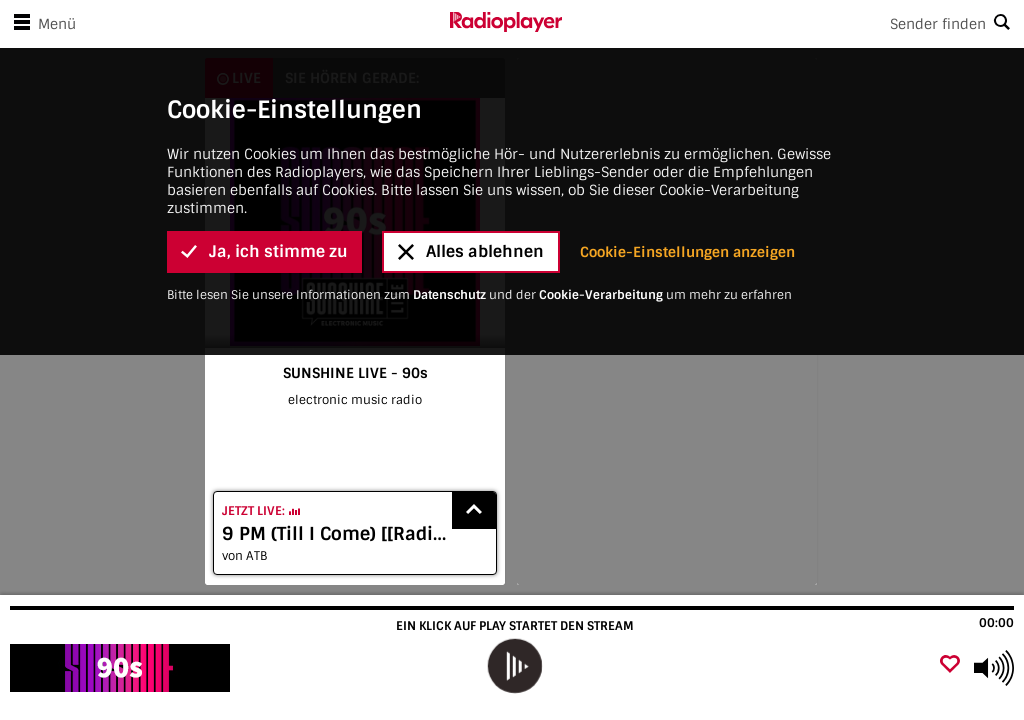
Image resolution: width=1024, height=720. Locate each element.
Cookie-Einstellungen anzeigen (687, 60)
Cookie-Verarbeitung (601, 103)
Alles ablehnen (471, 60)
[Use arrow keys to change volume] (994, 668)
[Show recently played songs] (474, 510)
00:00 (996, 623)
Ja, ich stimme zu (264, 60)
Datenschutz (449, 103)
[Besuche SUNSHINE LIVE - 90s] (122, 668)
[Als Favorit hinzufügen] (950, 665)
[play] (514, 666)
